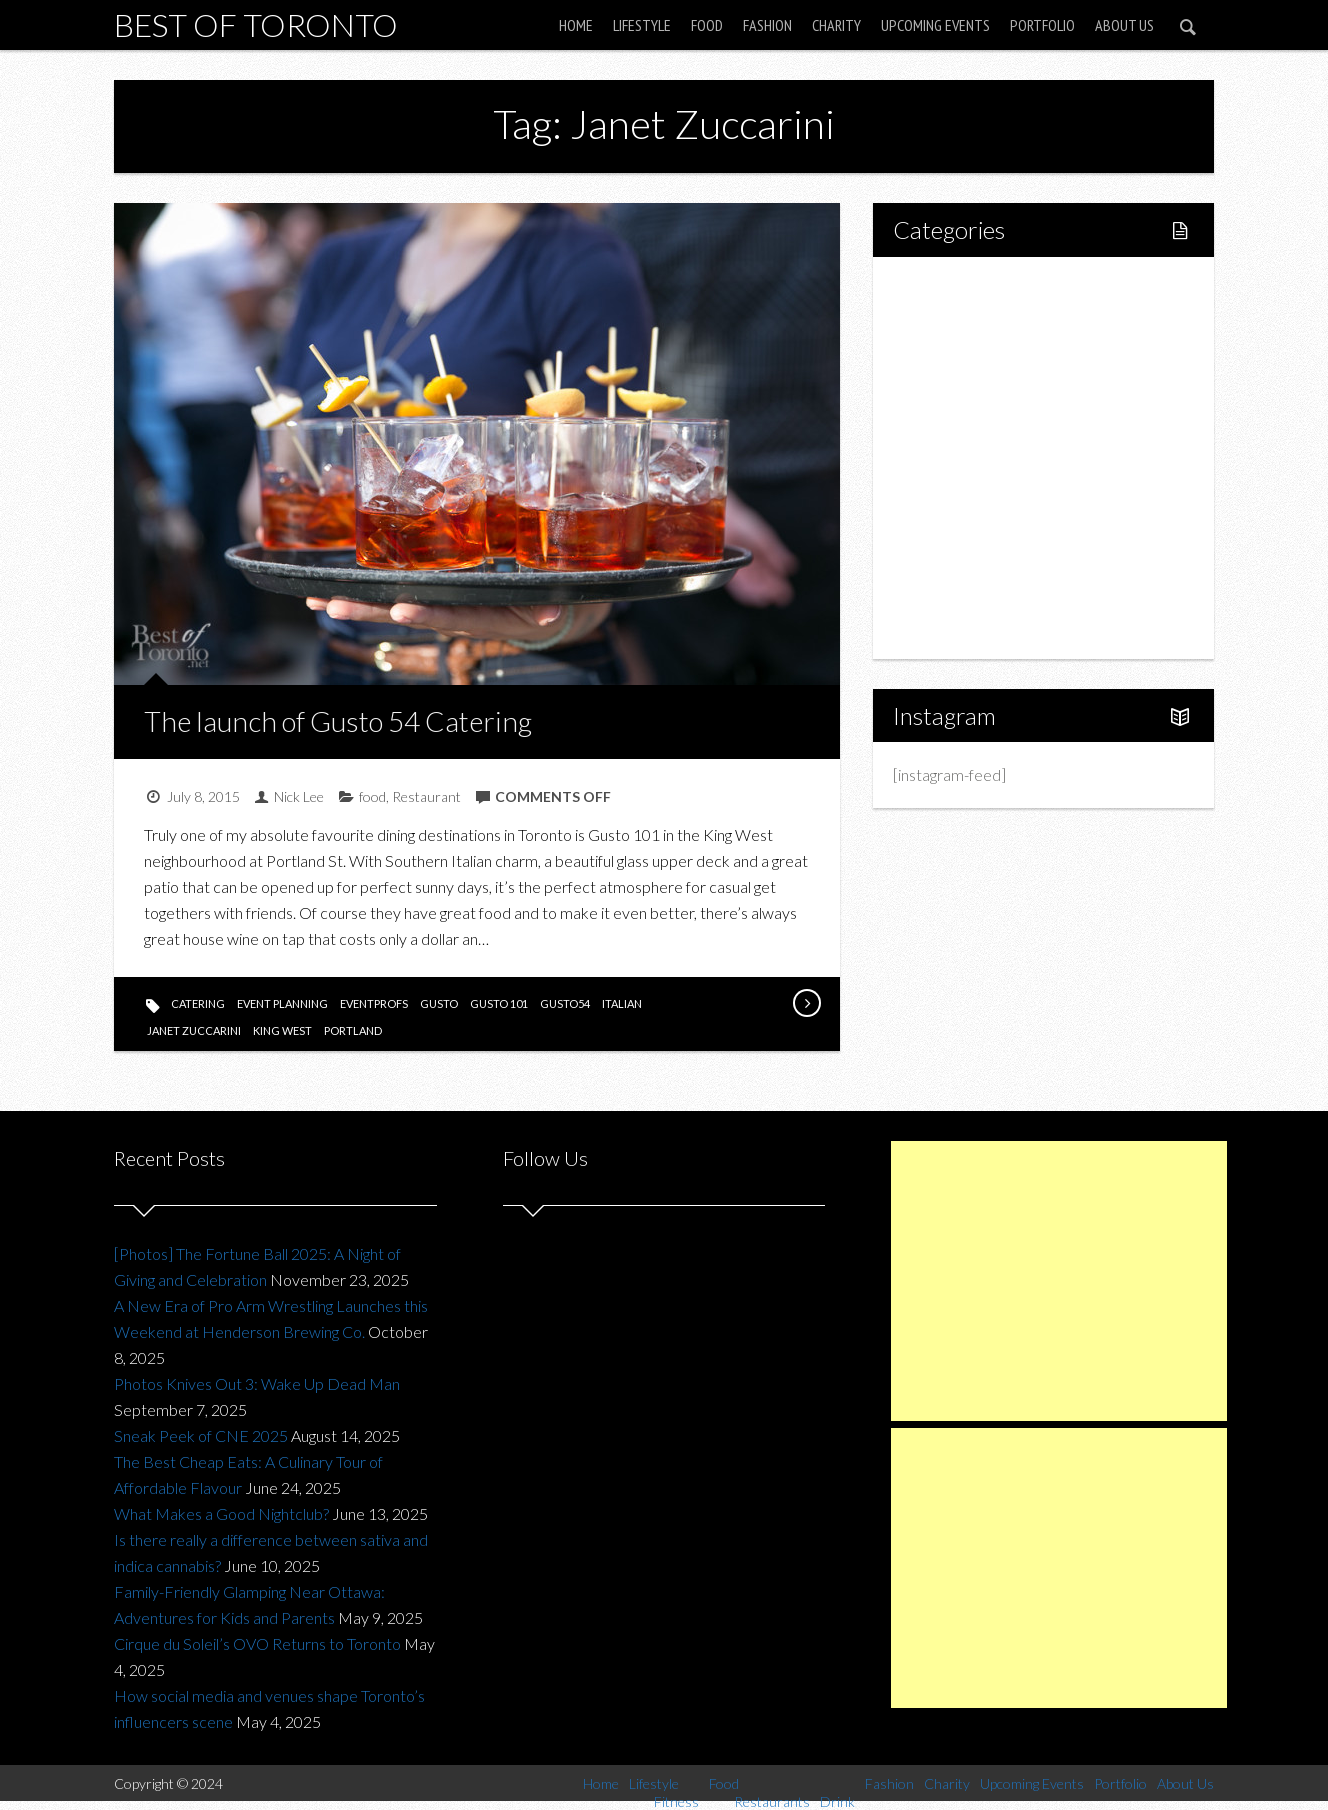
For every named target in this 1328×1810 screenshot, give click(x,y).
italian (622, 1003)
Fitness (960, 355)
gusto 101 (499, 1003)
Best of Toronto (256, 24)
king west (282, 1030)
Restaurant (426, 796)
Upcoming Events (935, 25)
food (372, 796)
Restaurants (976, 423)
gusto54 (565, 1003)
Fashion (767, 25)
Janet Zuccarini (194, 1030)
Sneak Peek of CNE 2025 (201, 1435)
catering (198, 1003)
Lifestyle (642, 25)
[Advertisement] (1059, 1281)
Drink (954, 457)
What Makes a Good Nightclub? (221, 1513)
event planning (282, 1003)
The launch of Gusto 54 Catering (338, 721)
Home (576, 25)
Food (707, 25)
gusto (439, 1003)
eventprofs (374, 1003)
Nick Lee (299, 796)
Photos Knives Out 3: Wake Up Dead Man (257, 1383)
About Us (1124, 25)
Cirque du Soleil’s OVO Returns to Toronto (257, 1643)
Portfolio (1042, 25)
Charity (836, 25)
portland (353, 1030)
